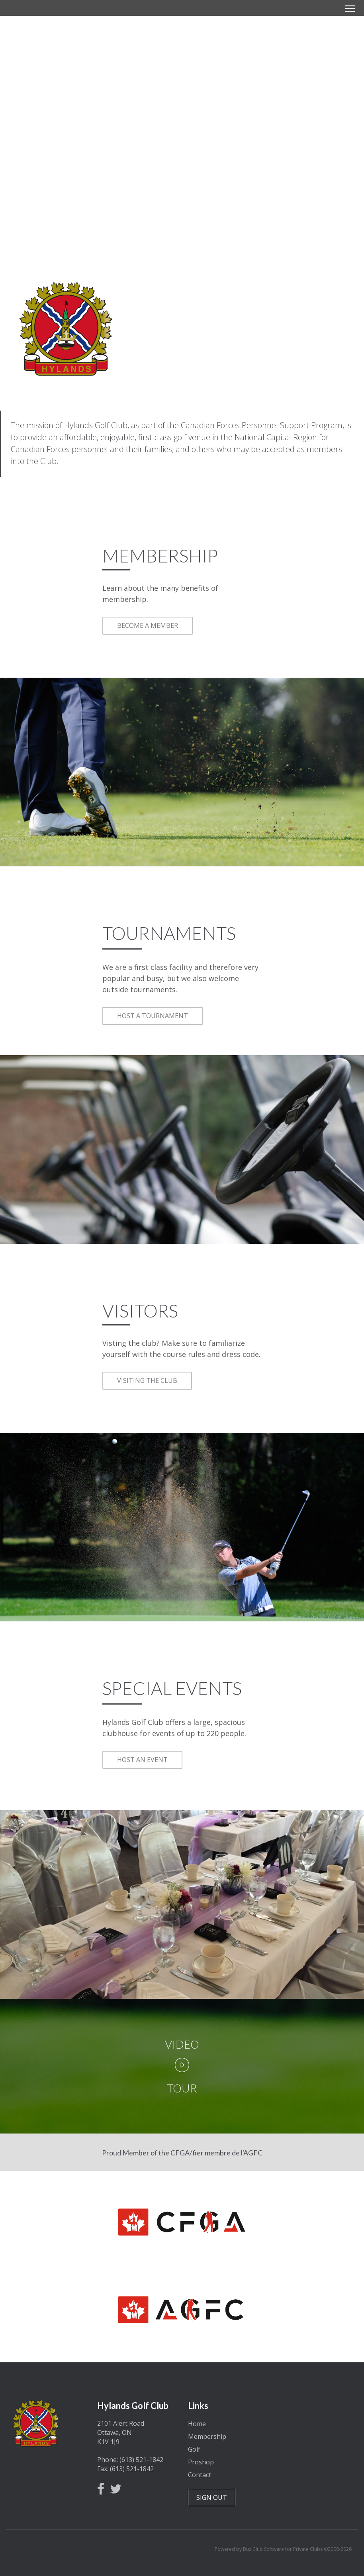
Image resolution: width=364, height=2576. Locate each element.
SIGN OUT (211, 2497)
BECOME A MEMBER (147, 625)
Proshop (201, 2462)
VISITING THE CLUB (147, 1380)
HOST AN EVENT (142, 1759)
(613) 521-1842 (141, 2459)
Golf (194, 2449)
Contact (199, 2474)
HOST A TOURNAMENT (152, 1015)
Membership (207, 2436)
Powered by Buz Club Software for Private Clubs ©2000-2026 (283, 2549)
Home (197, 2423)
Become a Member (182, 150)
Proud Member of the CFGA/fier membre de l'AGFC (182, 2152)
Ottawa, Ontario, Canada (318, 2424)
